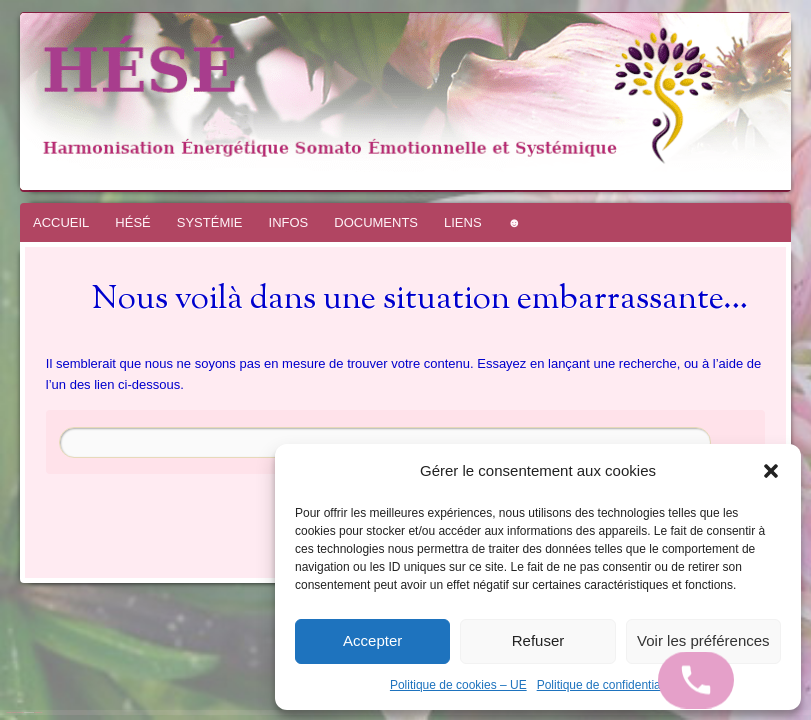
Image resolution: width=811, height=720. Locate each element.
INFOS (289, 222)
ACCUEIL (61, 222)
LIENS (463, 222)
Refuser (538, 640)
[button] (771, 471)
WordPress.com (38, 712)
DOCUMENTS (376, 222)
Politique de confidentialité (606, 685)
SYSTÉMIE (210, 222)
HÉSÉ (132, 222)
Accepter (372, 640)
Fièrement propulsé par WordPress (15, 712)
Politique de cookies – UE (458, 685)
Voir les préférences (703, 640)
